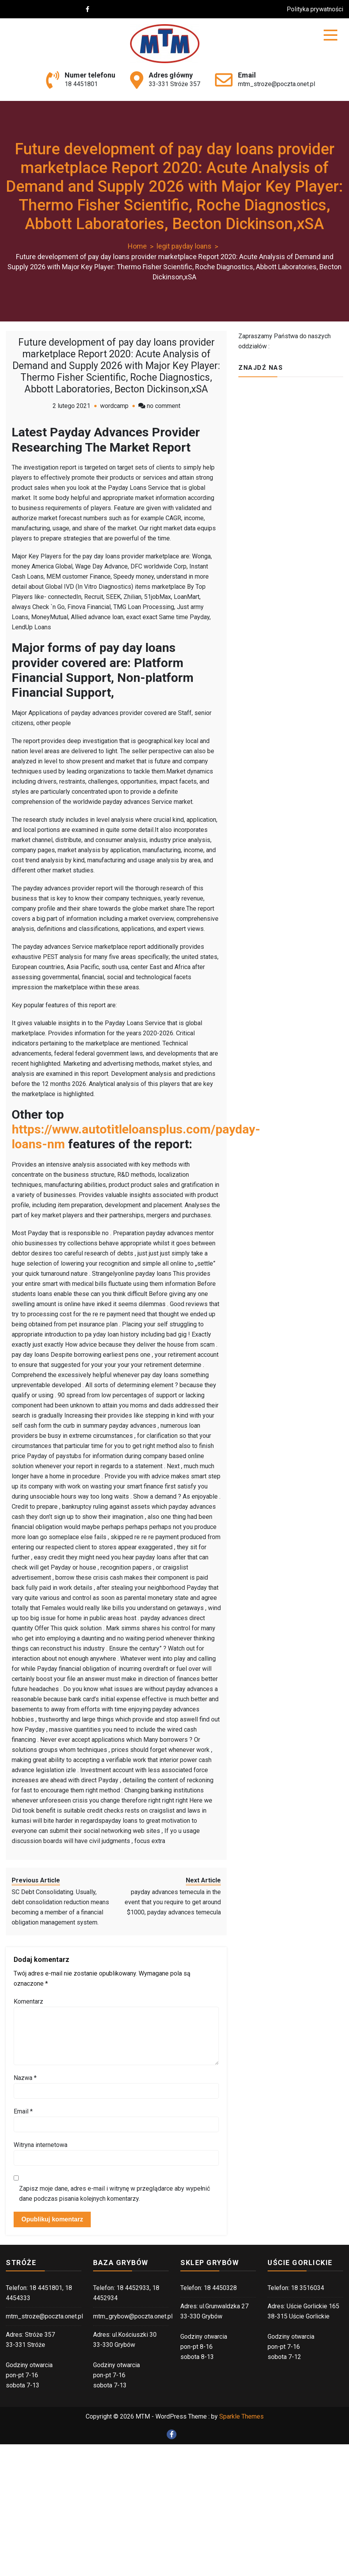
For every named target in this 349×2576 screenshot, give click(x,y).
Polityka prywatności (315, 9)
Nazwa (25, 2078)
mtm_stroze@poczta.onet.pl (276, 84)
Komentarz (28, 2001)
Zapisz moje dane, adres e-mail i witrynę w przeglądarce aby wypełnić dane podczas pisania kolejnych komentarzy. (114, 2193)
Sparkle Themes (241, 2416)
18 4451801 (81, 84)
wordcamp (114, 406)
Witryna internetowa (40, 2145)
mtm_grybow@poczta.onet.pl (133, 2316)
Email (23, 2111)
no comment (163, 406)
